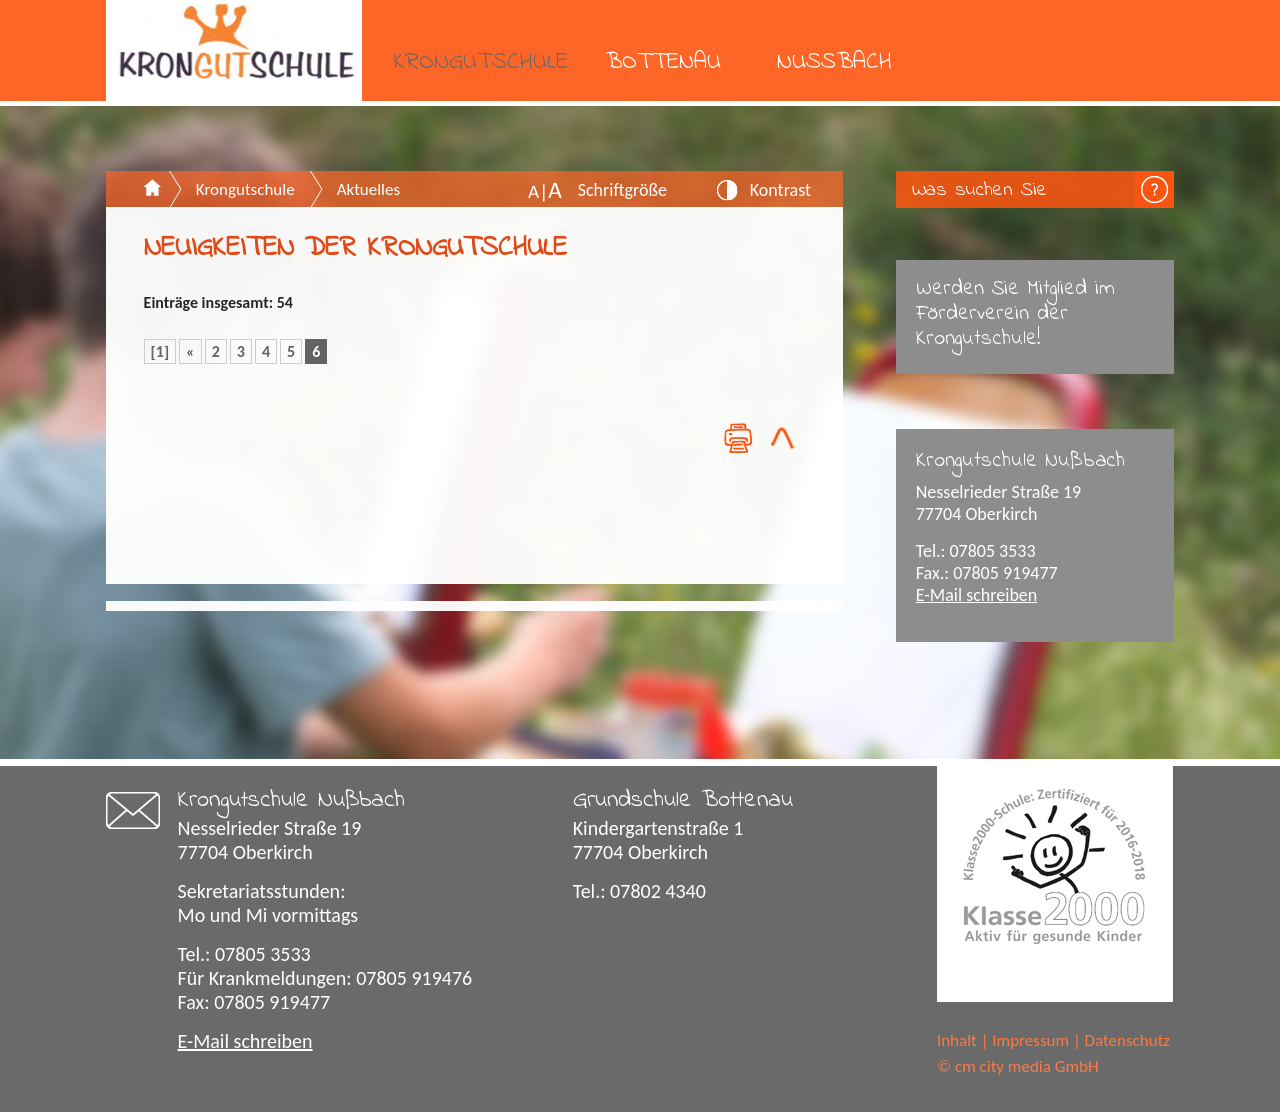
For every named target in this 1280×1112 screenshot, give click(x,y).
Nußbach (834, 62)
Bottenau (663, 62)
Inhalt (957, 1040)
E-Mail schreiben (977, 595)
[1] (160, 351)
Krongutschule (481, 62)
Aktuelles (368, 189)
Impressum (1030, 1040)
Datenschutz (1127, 1040)
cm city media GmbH (1027, 1066)
